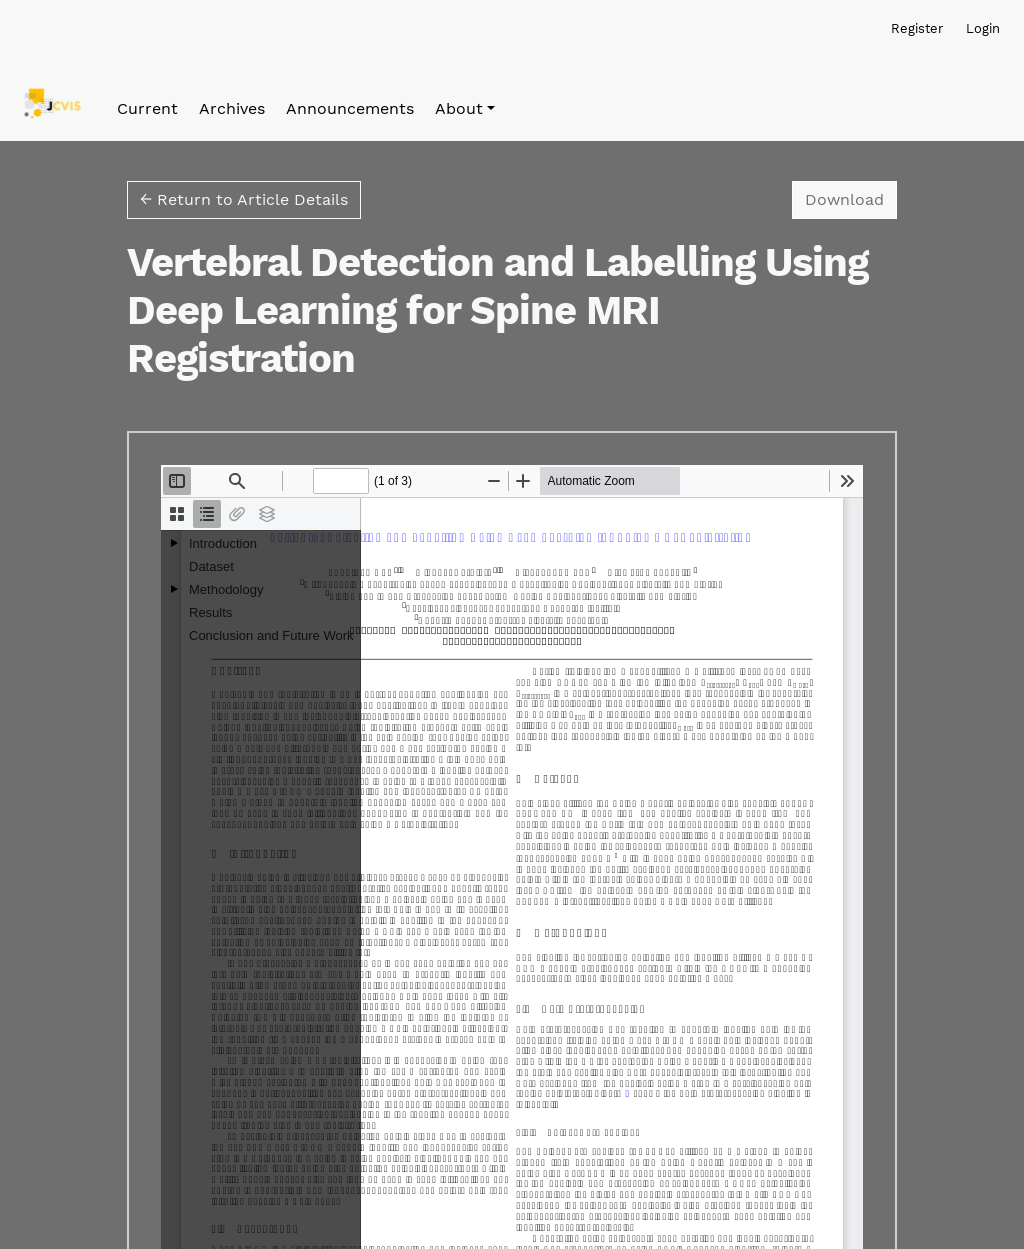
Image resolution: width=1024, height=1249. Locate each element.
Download (851, 198)
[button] (465, 109)
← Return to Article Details (244, 199)
